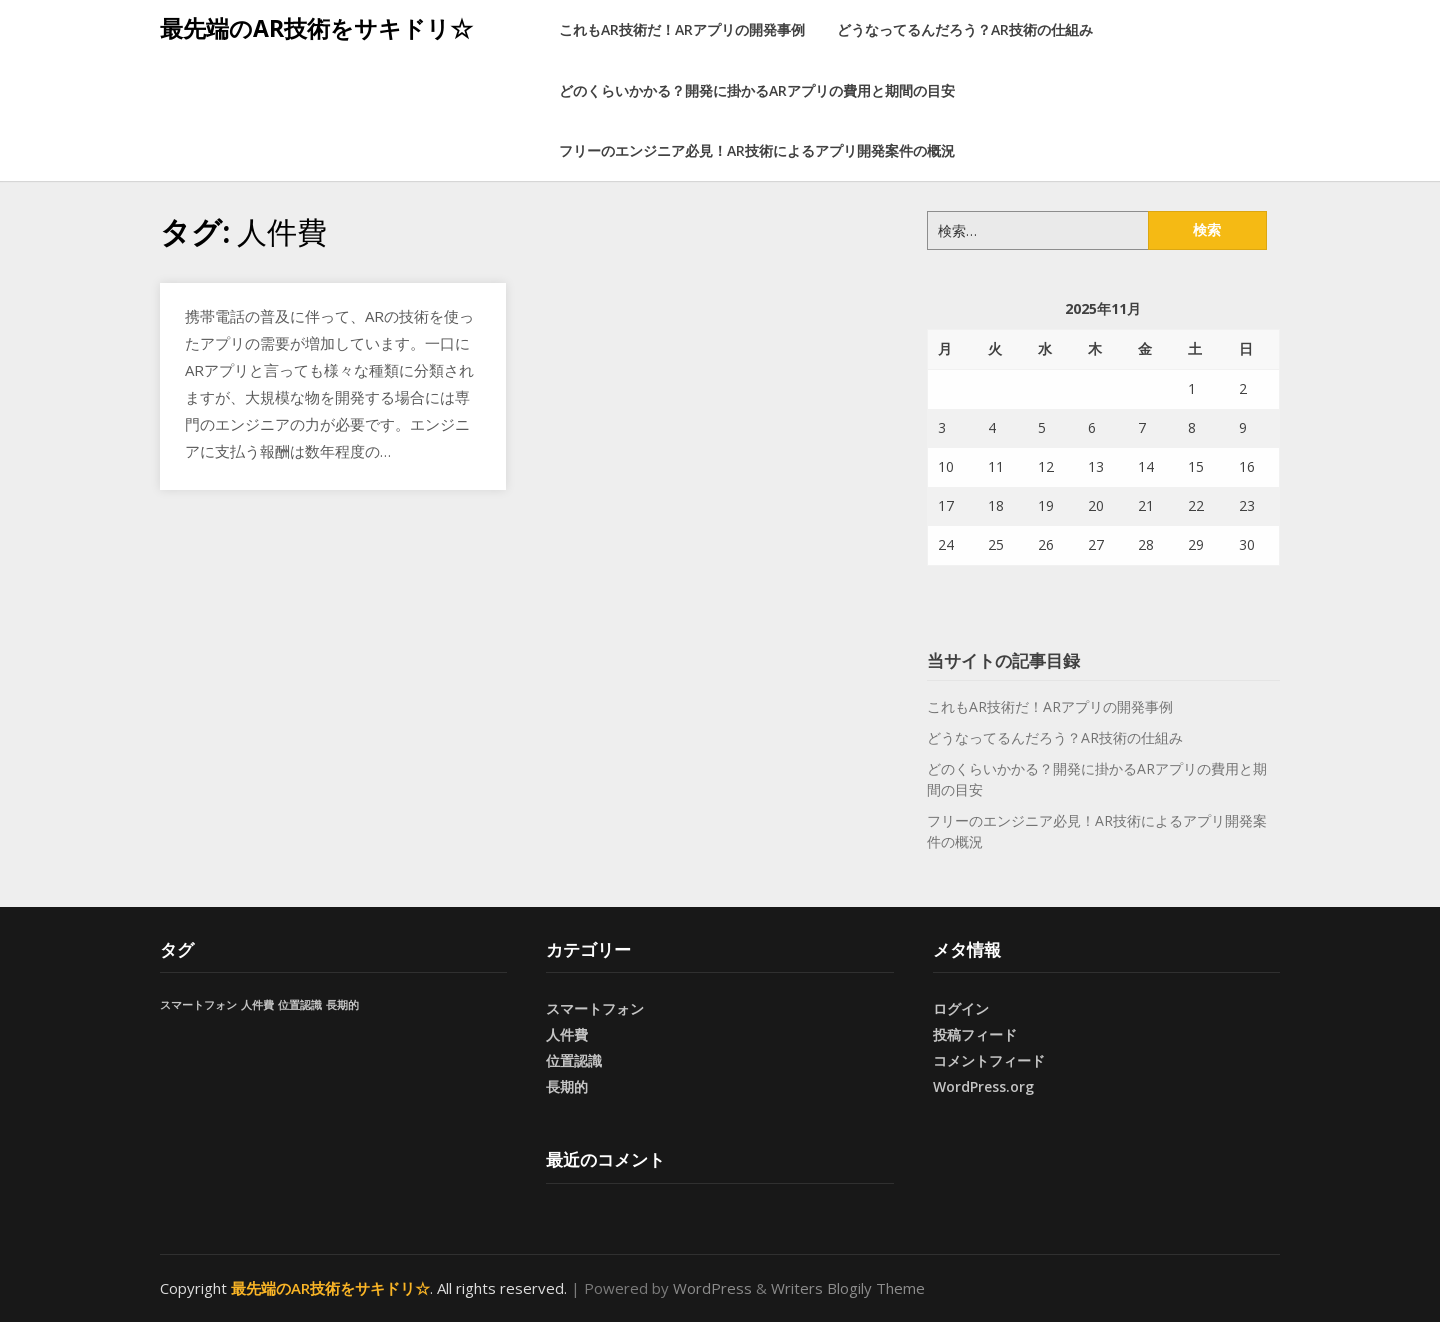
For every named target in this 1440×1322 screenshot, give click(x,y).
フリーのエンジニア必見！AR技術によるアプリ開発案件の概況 (757, 150)
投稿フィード (975, 1034)
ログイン (961, 1008)
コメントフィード (989, 1060)
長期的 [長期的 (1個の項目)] (342, 1005)
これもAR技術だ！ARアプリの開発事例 (682, 29)
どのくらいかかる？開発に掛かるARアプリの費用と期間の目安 (757, 90)
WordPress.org (983, 1086)
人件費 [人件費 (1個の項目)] (257, 1005)
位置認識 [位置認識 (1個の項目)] (300, 1005)
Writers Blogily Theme (848, 1288)
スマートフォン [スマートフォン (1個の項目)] (198, 1005)
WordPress (712, 1288)
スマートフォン (595, 1008)
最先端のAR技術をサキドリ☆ (316, 28)
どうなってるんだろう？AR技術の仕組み (965, 29)
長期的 (567, 1086)
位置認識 (574, 1060)
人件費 (567, 1034)
